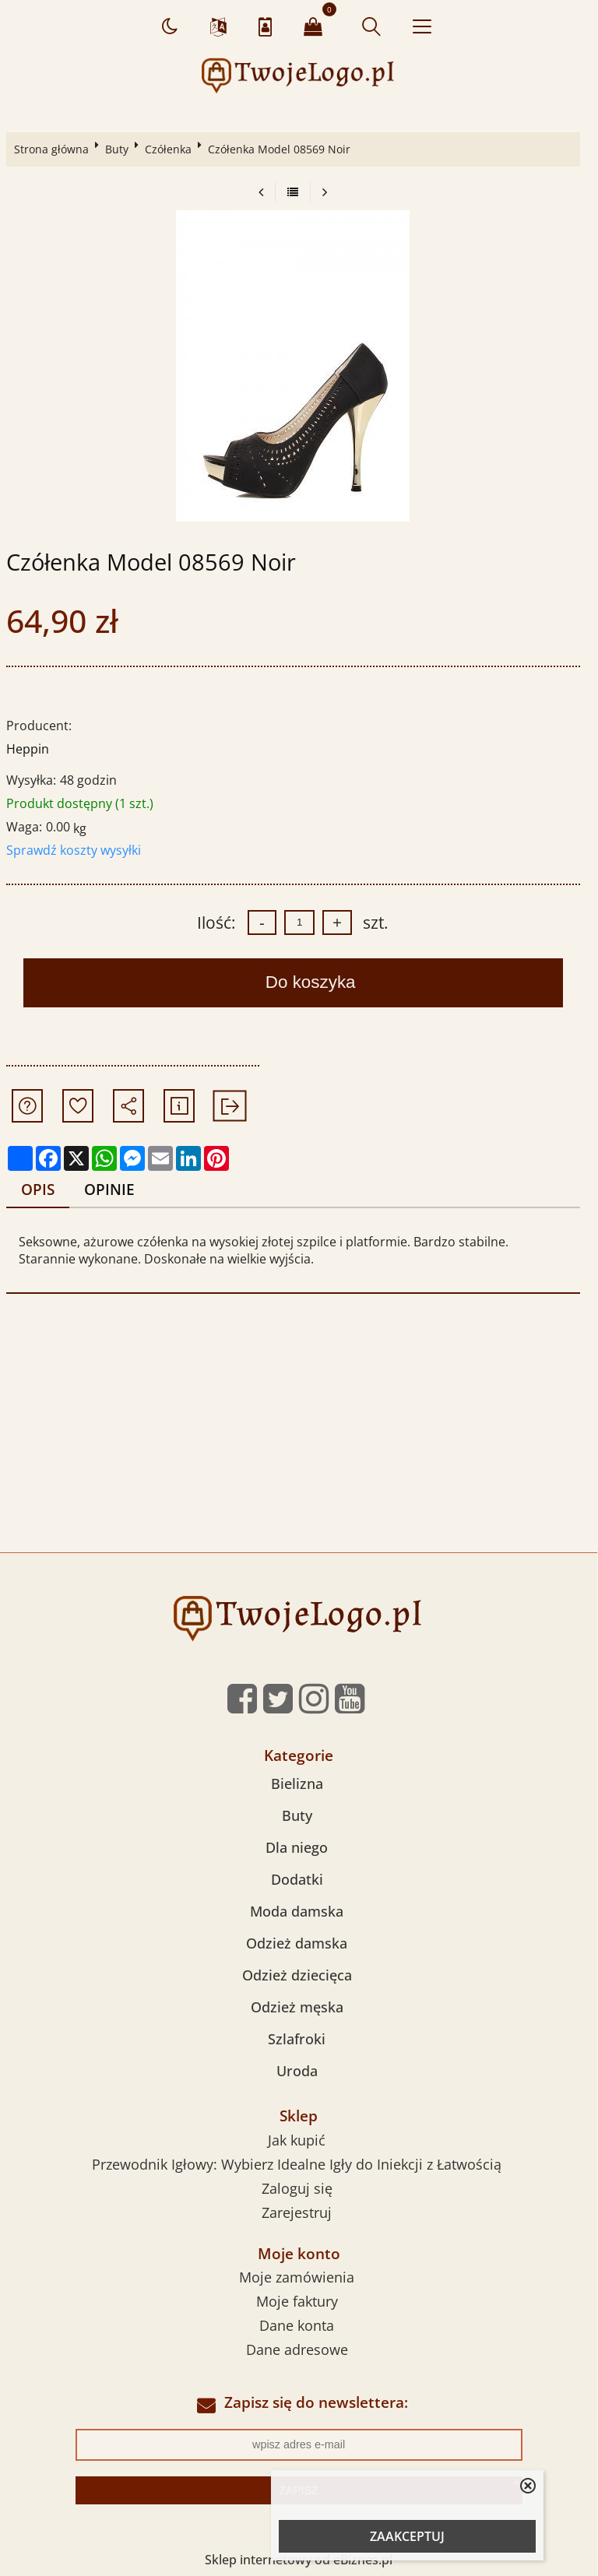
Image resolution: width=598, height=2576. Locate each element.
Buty (116, 149)
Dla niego (297, 1847)
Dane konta (296, 2325)
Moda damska (296, 1911)
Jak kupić (296, 2140)
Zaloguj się (297, 2188)
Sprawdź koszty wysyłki (73, 850)
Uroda (297, 2070)
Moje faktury (297, 2301)
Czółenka (168, 149)
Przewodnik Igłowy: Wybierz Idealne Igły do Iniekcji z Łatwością (296, 2164)
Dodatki (297, 1879)
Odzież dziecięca (297, 1975)
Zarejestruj (297, 2212)
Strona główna (51, 149)
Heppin (27, 748)
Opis (38, 1189)
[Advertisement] (298, 1436)
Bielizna (297, 1783)
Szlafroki (296, 2039)
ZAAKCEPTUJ (407, 2536)
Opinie (109, 1189)
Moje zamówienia (296, 2277)
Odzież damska (296, 1943)
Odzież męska (297, 2007)
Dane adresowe (297, 2349)
